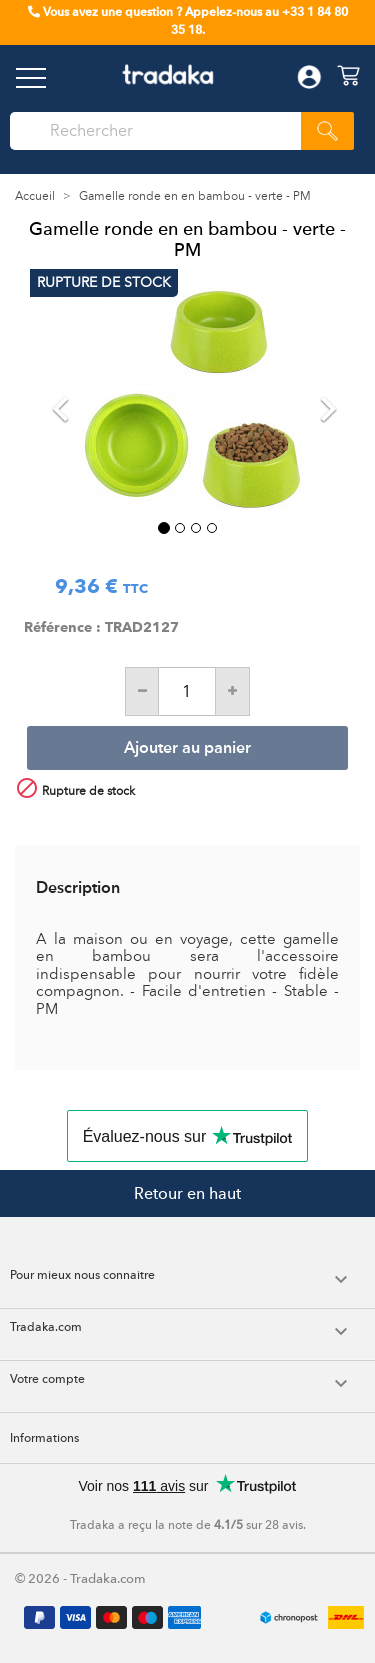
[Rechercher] (161, 131)
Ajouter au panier (187, 749)
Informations (44, 1438)
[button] (53, 394)
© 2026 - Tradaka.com (80, 1578)
